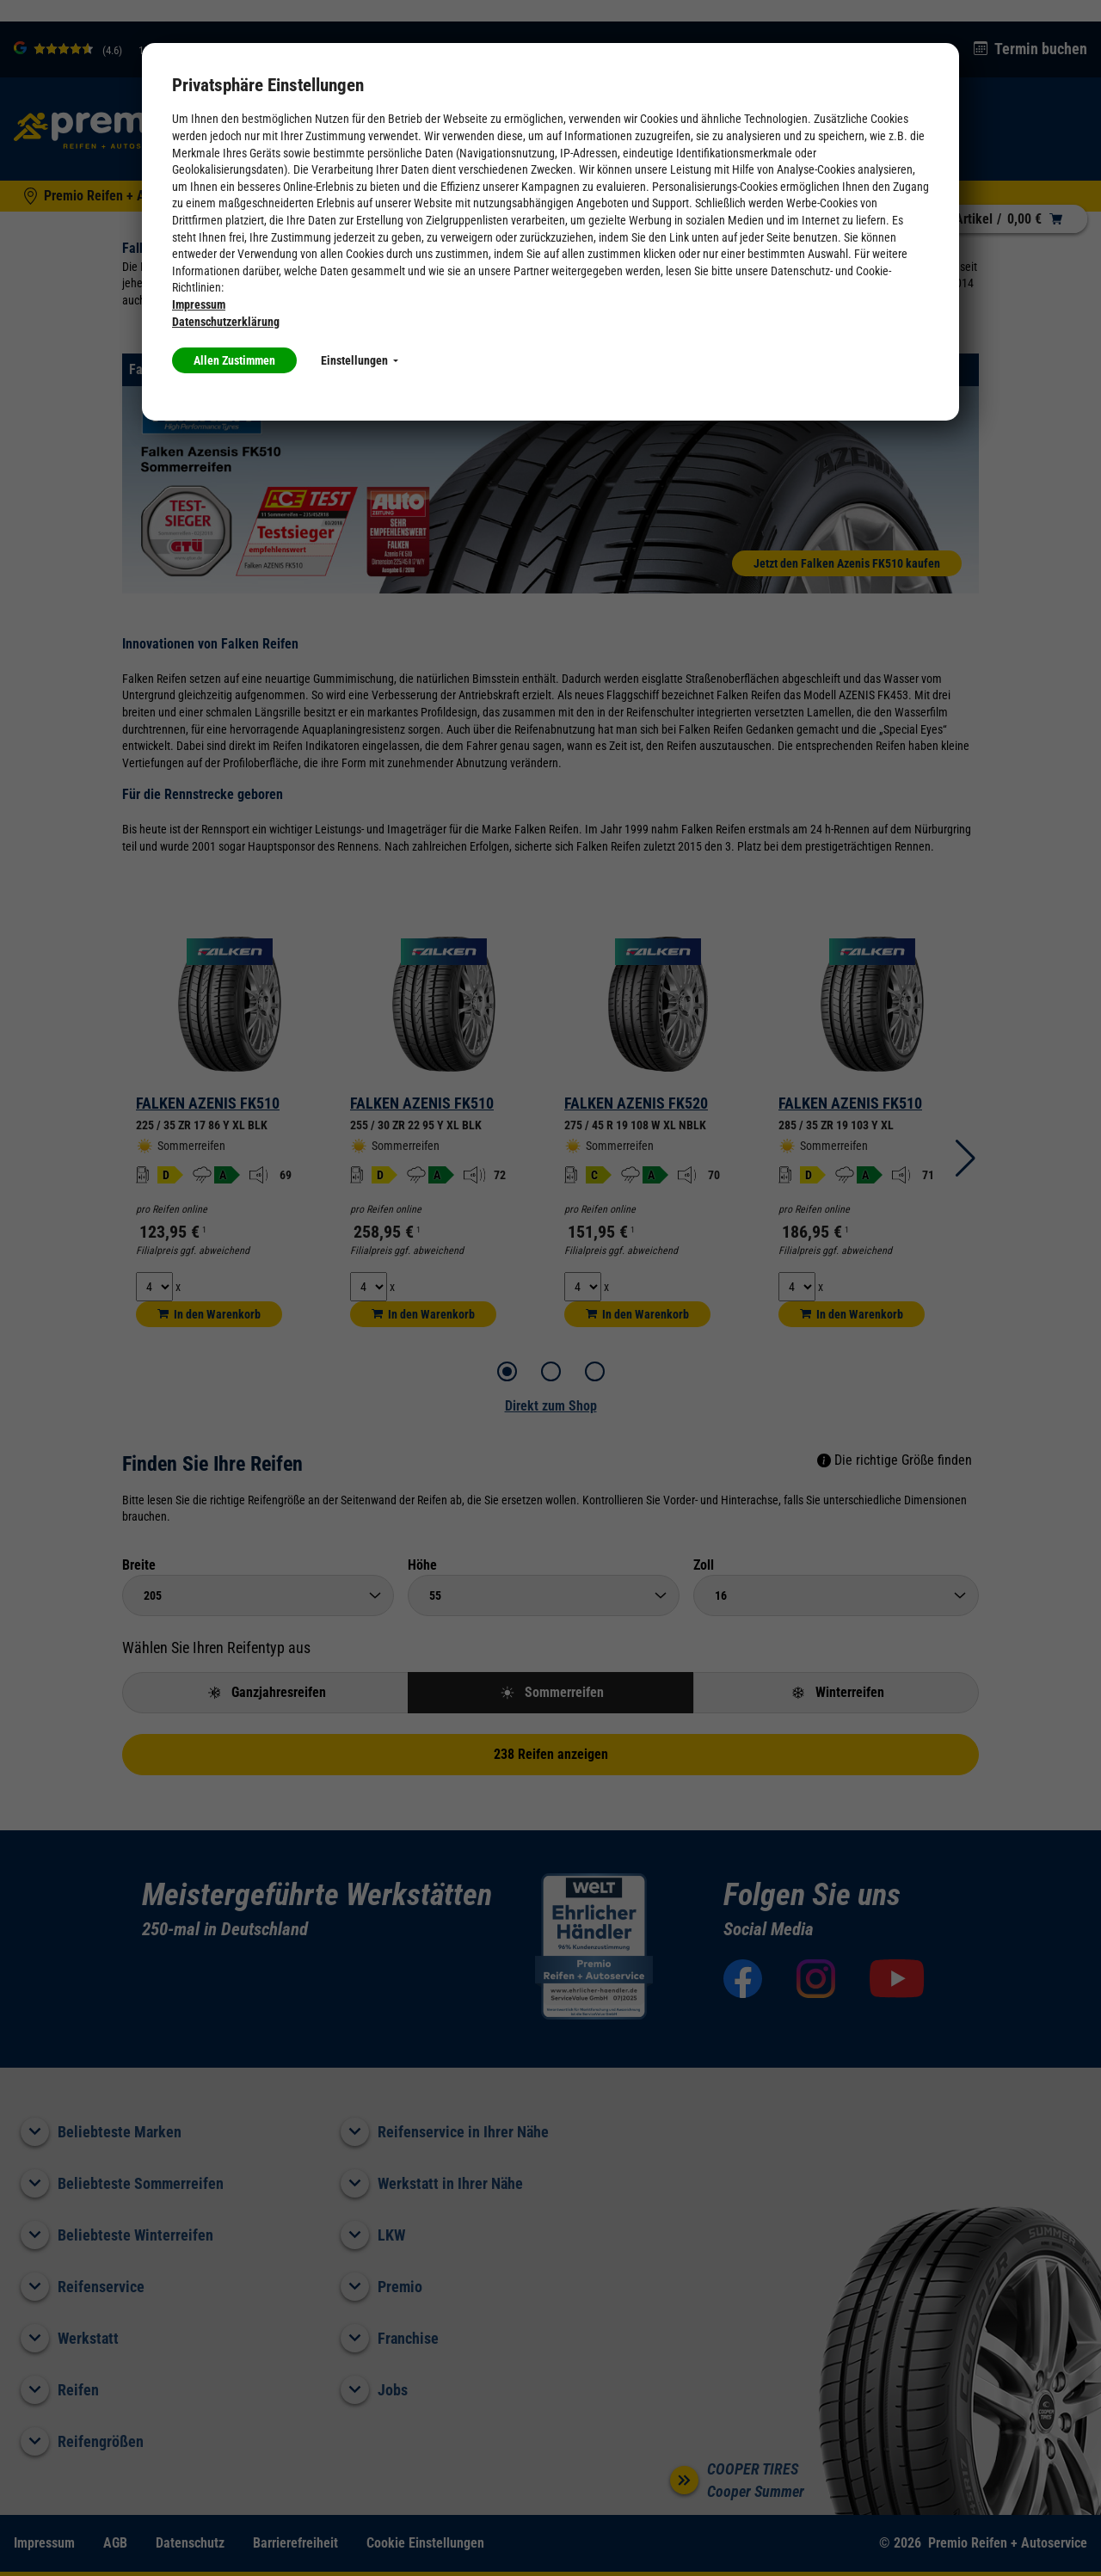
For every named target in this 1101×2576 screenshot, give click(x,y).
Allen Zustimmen (234, 360)
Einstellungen (359, 360)
